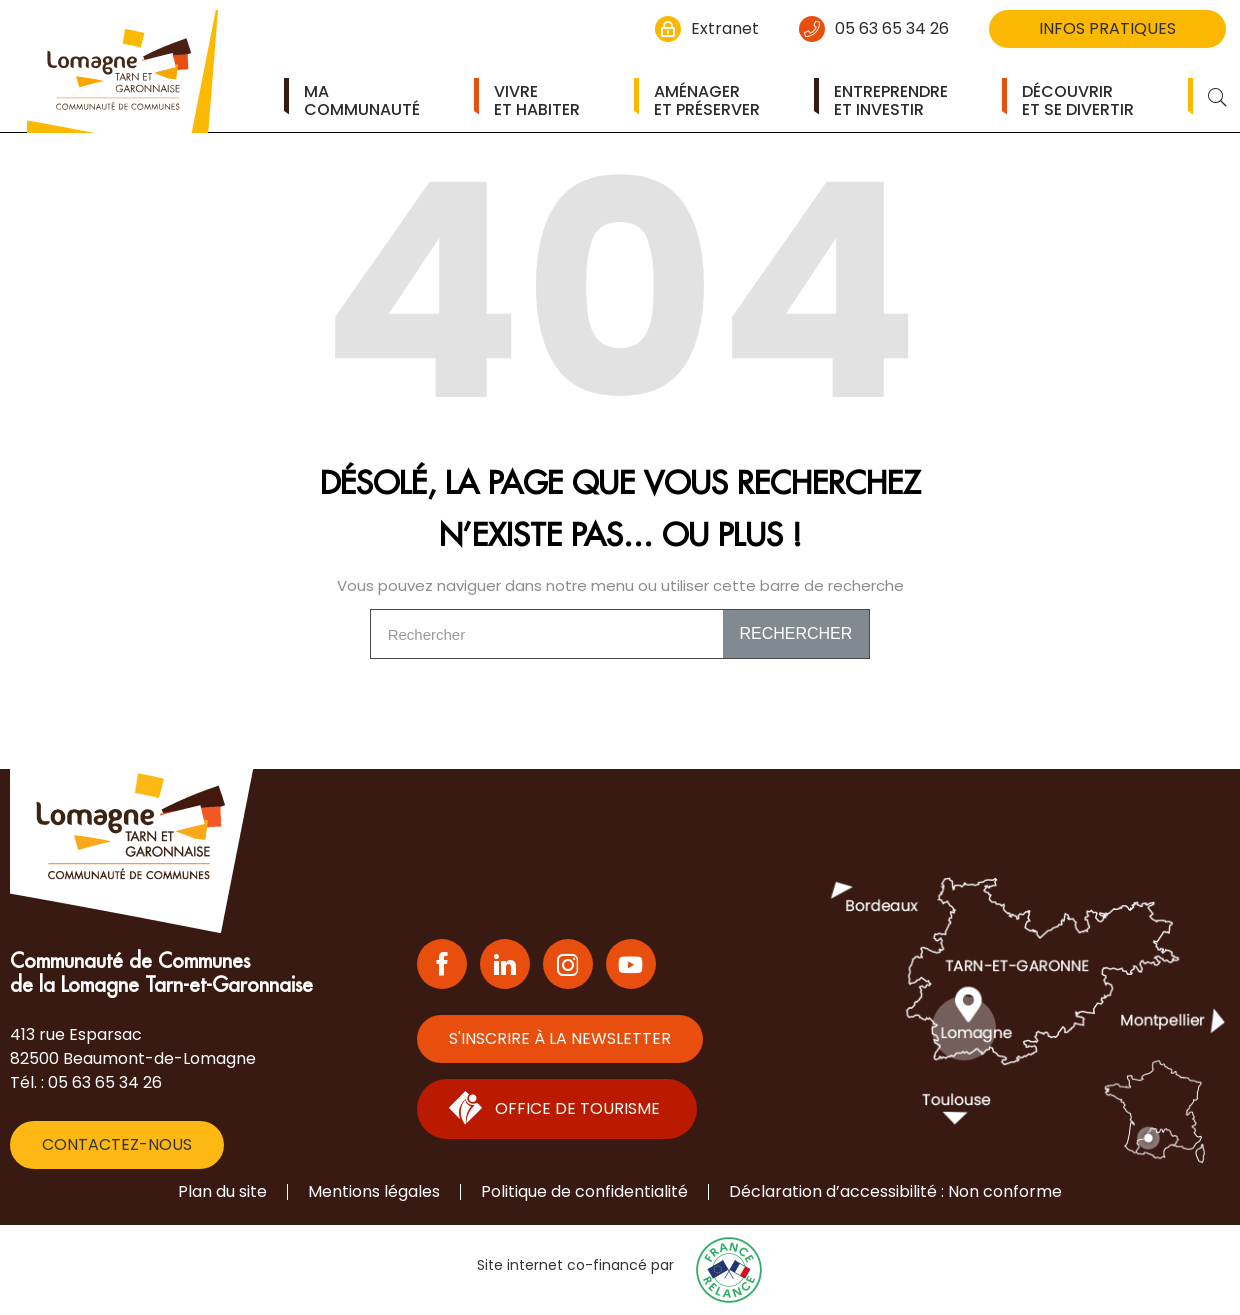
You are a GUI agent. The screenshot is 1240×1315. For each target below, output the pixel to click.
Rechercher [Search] (795, 633)
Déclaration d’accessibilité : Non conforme (895, 1191)
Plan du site (222, 1191)
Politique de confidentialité (584, 1191)
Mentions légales (374, 1191)
